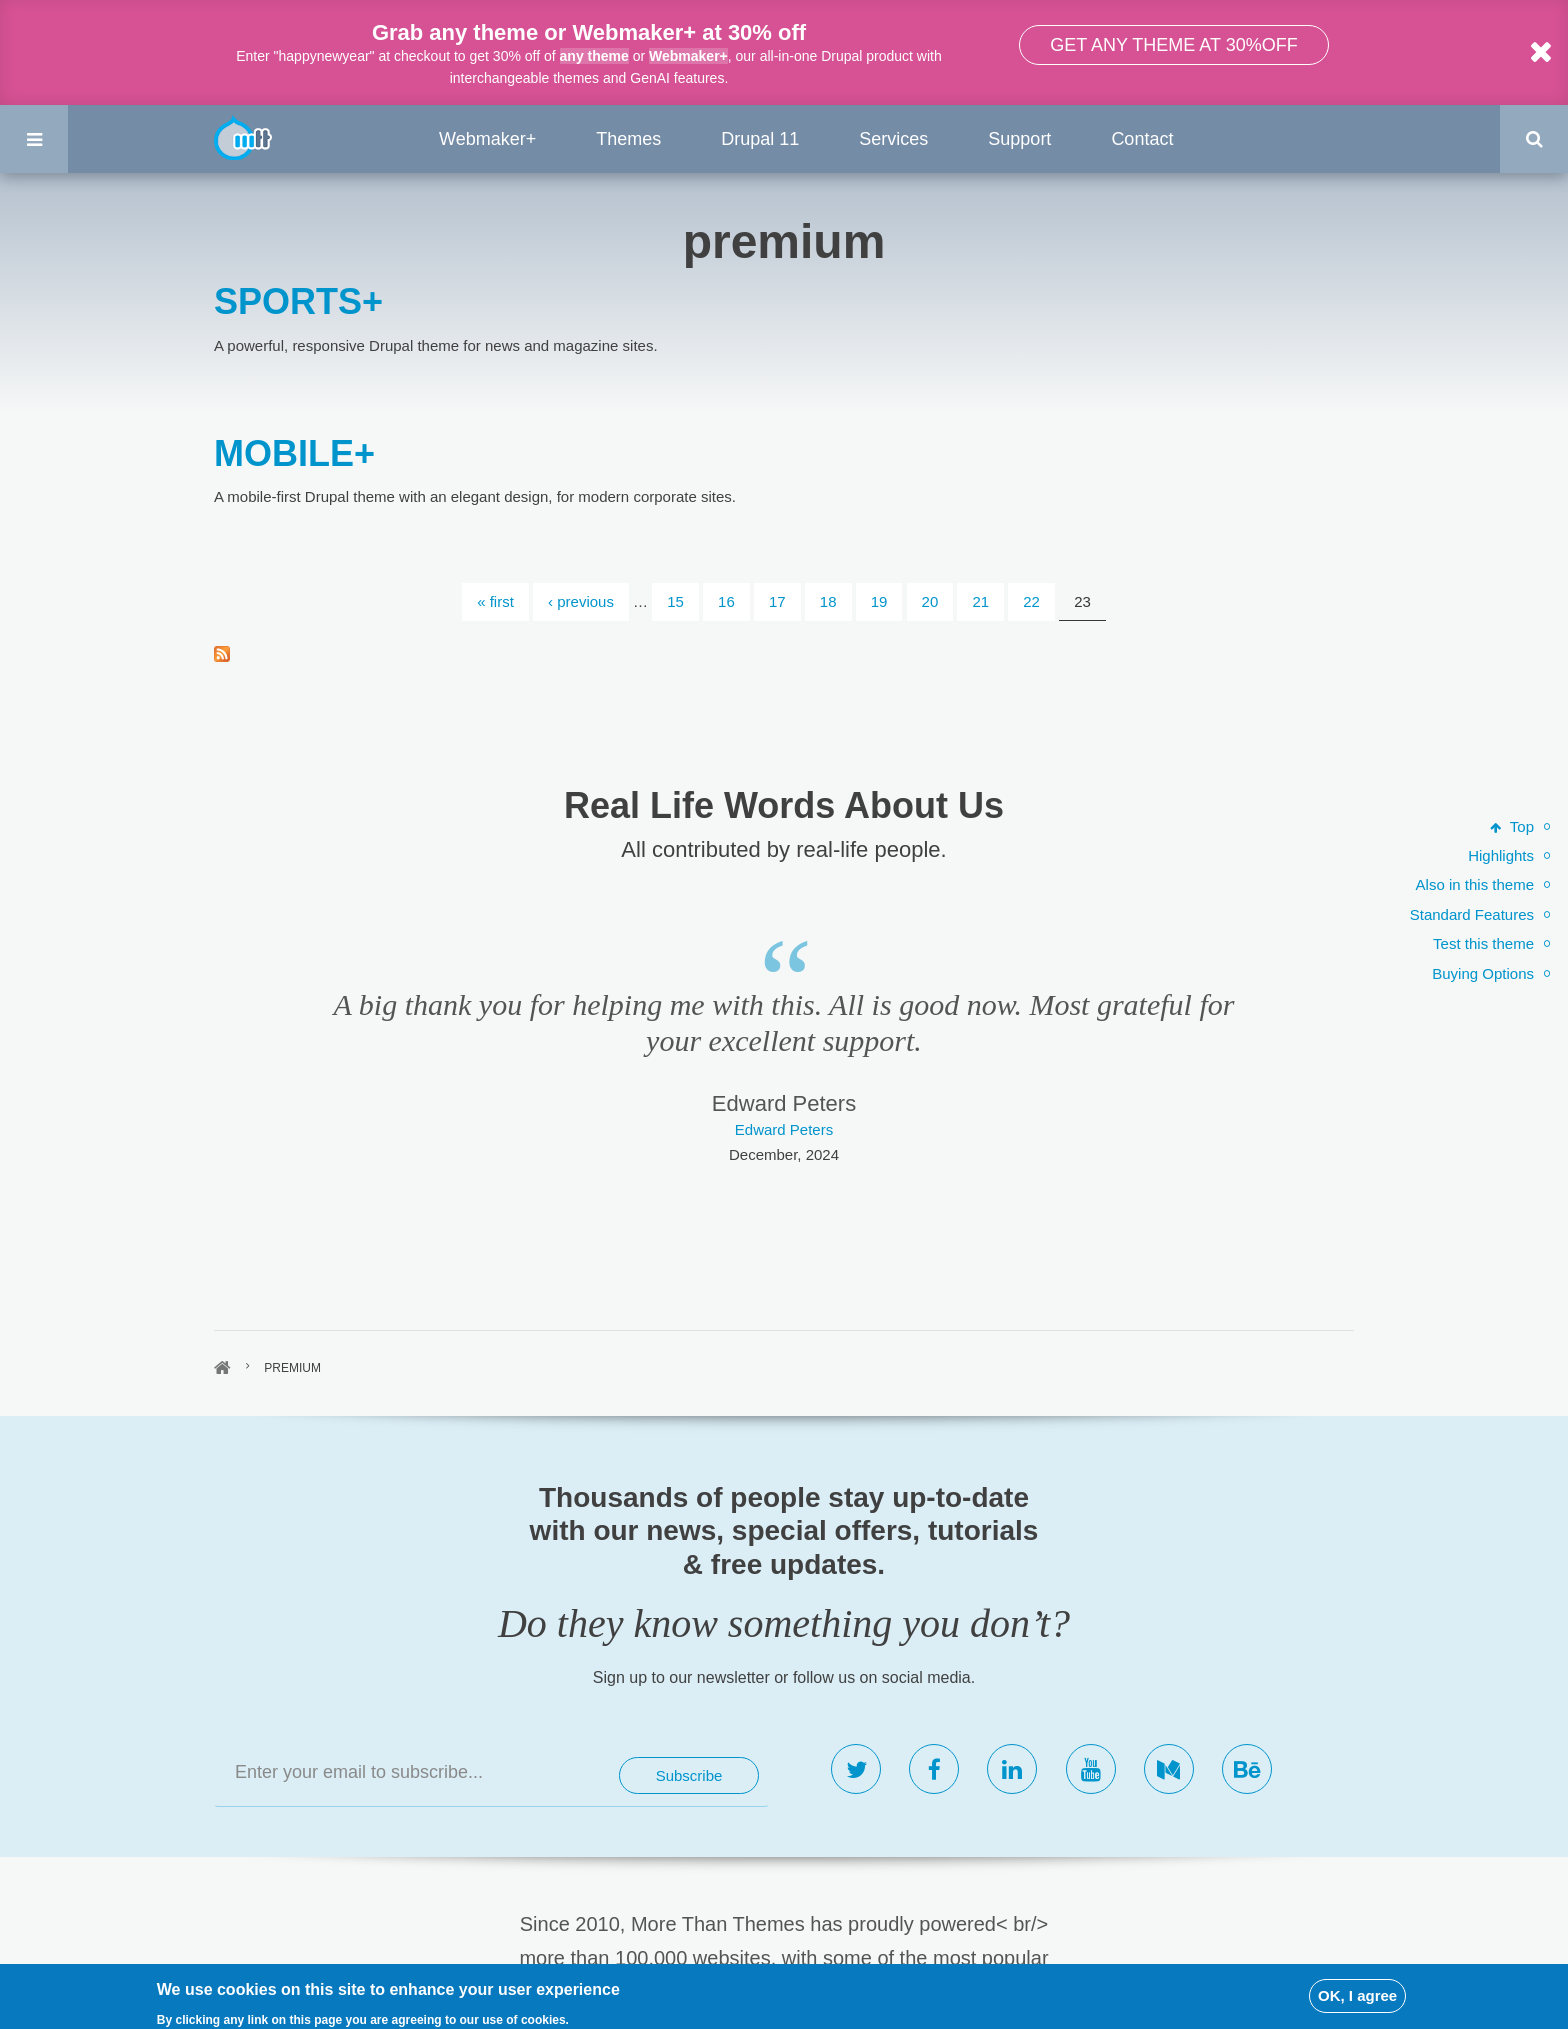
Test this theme (1483, 943)
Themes (628, 139)
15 (675, 601)
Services (893, 139)
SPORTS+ (298, 301)
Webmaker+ (688, 56)
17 (777, 601)
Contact (1142, 139)
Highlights (1501, 855)
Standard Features (1472, 914)
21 (980, 601)
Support (1019, 139)
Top (1512, 826)
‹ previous (581, 601)
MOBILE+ (294, 453)
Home (222, 1368)
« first (495, 601)
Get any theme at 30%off (1173, 45)
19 (879, 601)
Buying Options (1483, 973)
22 (1031, 601)
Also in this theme (1475, 884)
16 (726, 601)
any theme (594, 56)
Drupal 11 (760, 139)
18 (828, 601)
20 (930, 601)
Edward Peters (784, 1129)
